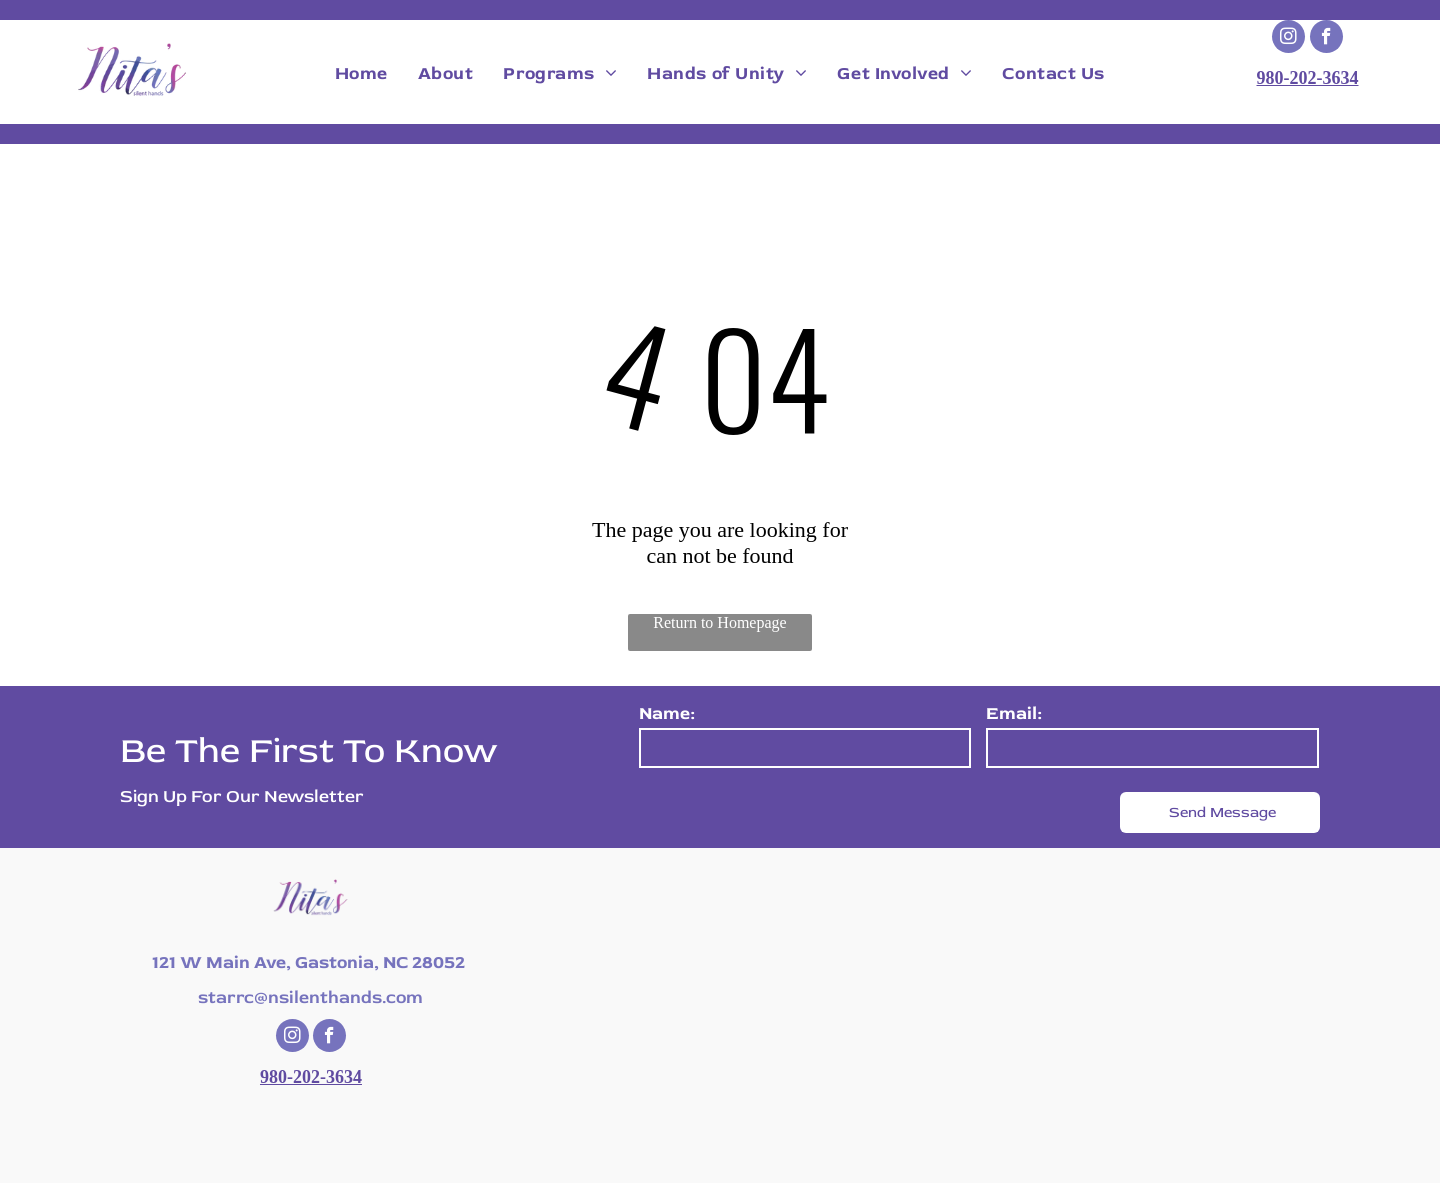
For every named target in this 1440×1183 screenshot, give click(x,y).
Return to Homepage (719, 622)
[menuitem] (361, 74)
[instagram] (1288, 39)
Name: (667, 713)
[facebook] (1326, 39)
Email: (1014, 713)
